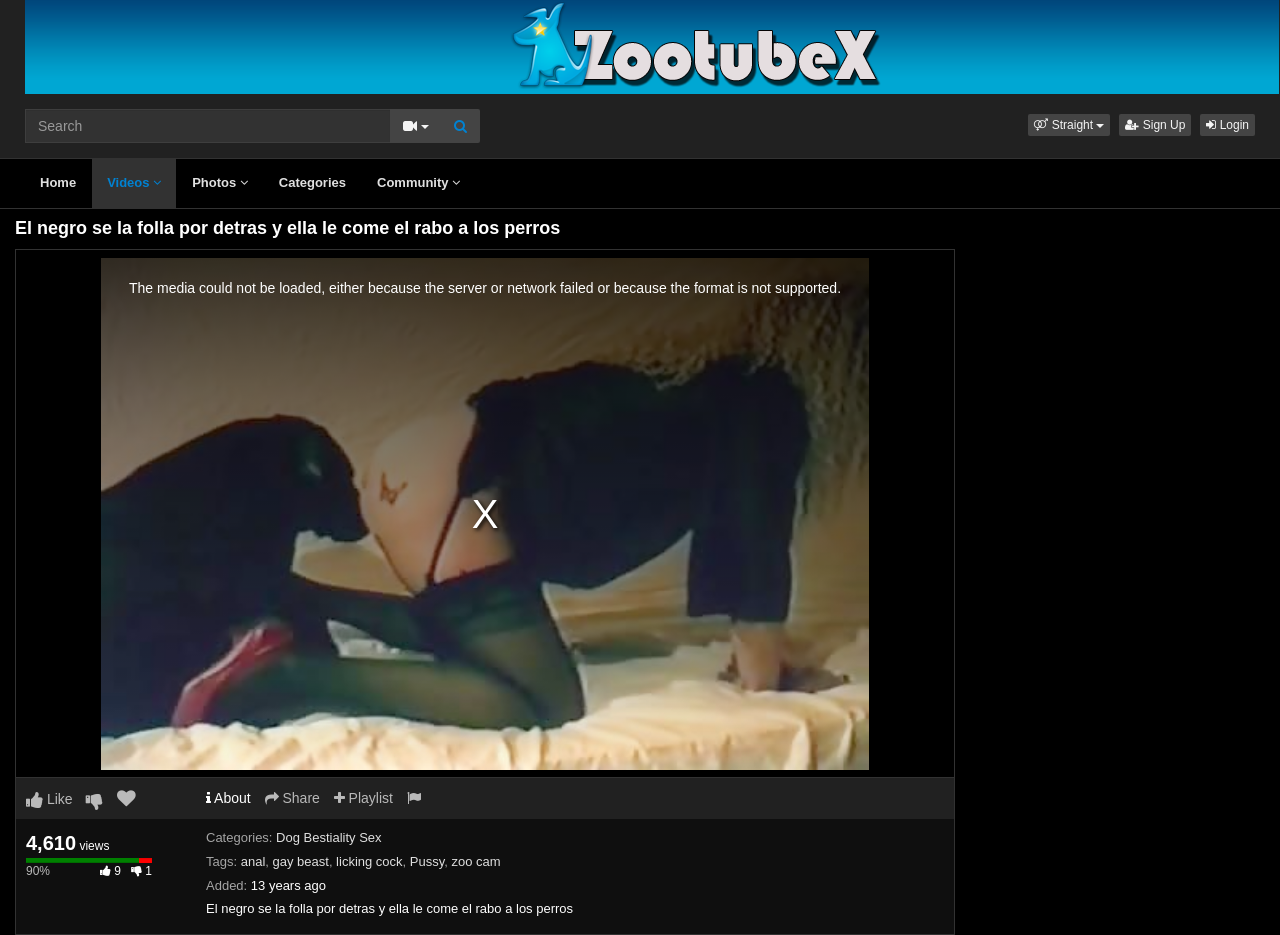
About (228, 798)
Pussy (427, 861)
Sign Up (1155, 125)
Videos (134, 182)
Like (49, 799)
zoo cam (475, 861)
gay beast (301, 861)
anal (253, 861)
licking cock (369, 861)
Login (1227, 125)
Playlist (363, 798)
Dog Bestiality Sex (329, 837)
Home (58, 182)
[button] (1069, 125)
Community (418, 182)
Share (292, 798)
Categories (312, 182)
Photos (220, 182)
